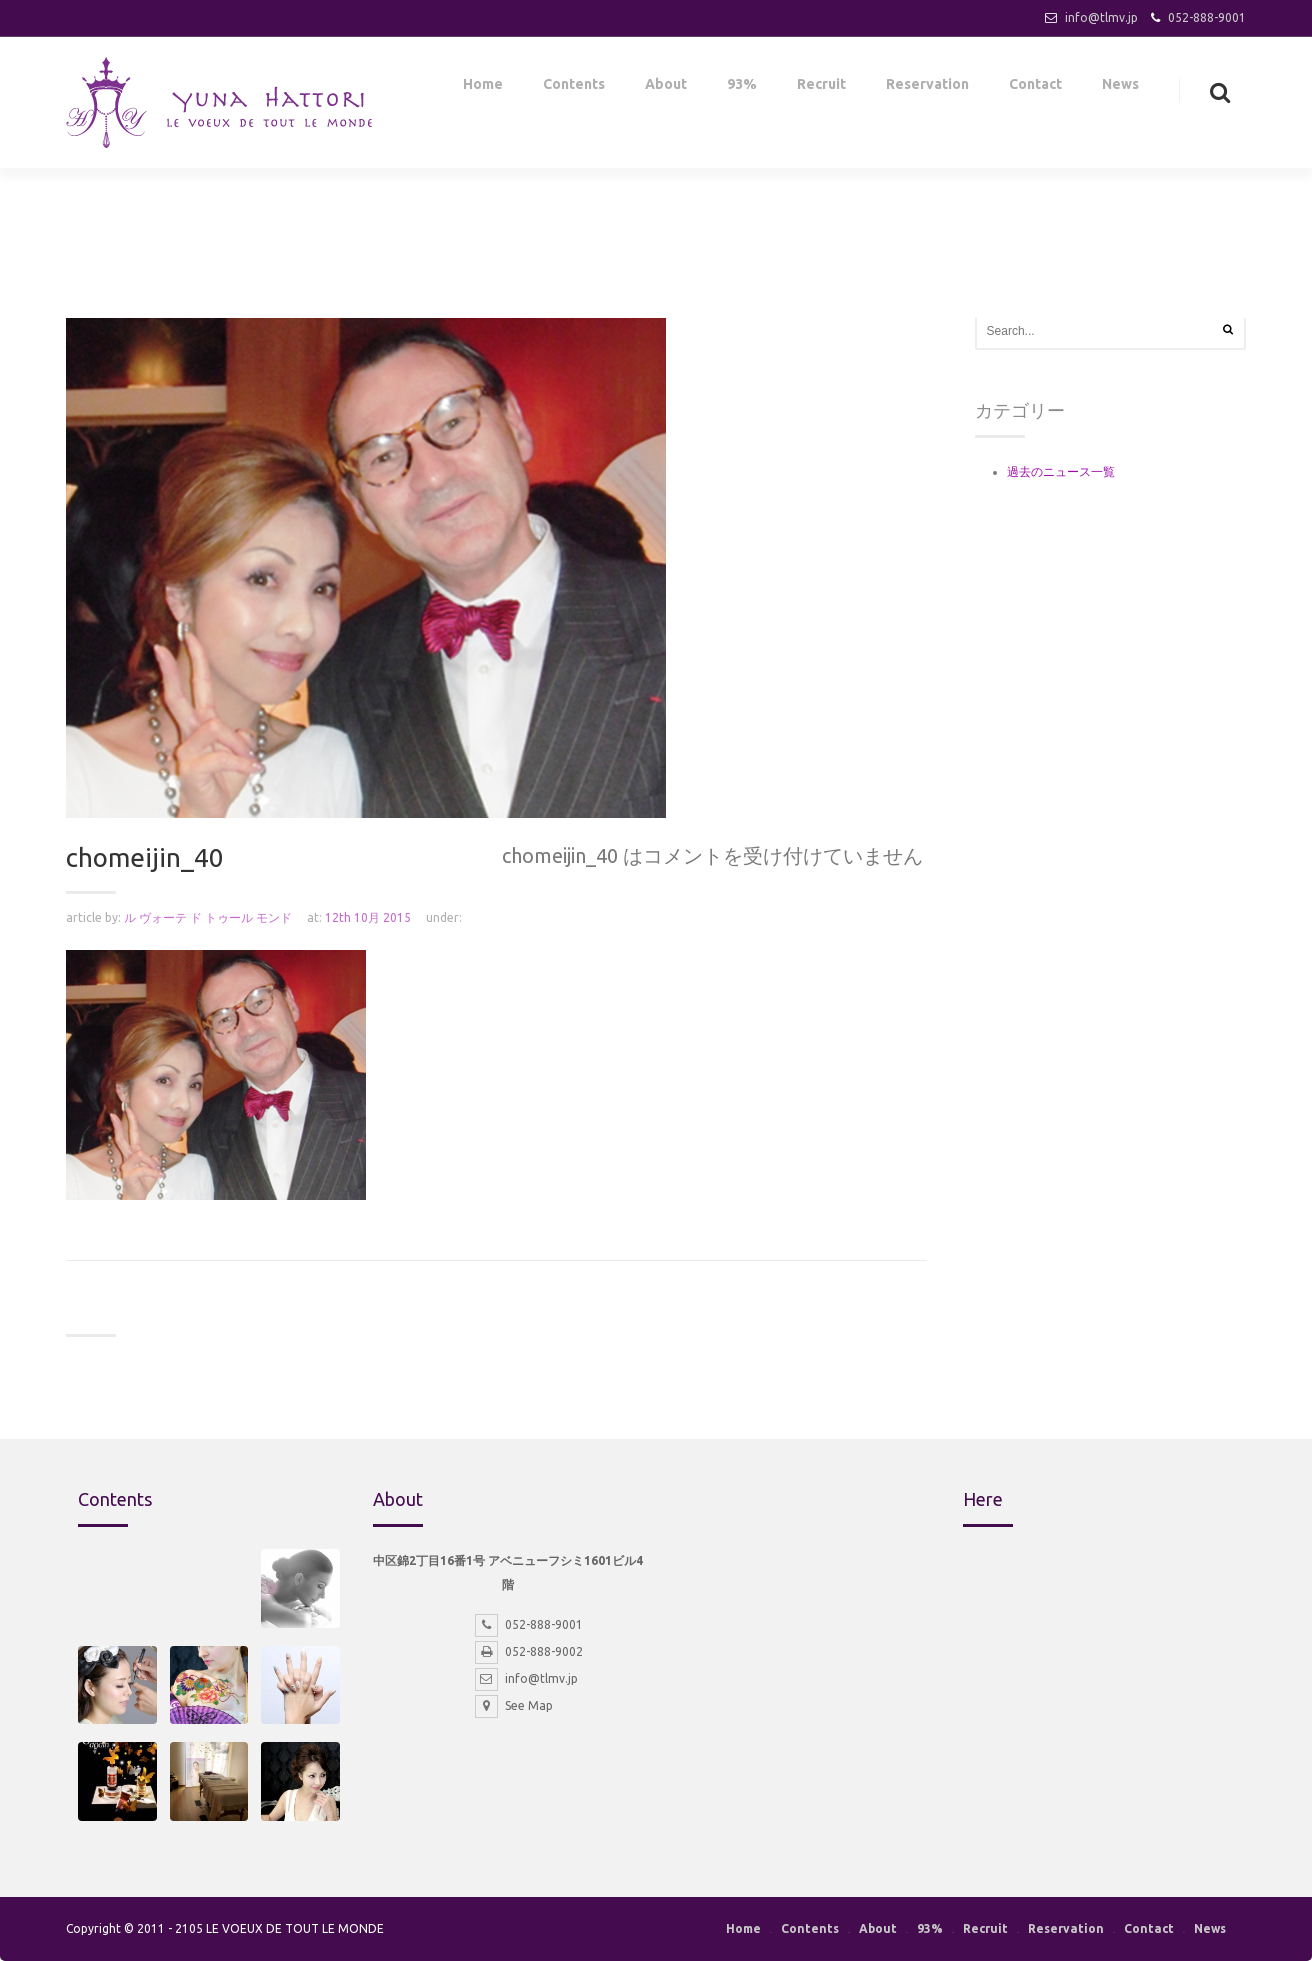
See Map (514, 1705)
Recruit (821, 88)
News (1120, 88)
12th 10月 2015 (368, 917)
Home (483, 88)
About (666, 88)
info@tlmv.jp (1101, 17)
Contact (1035, 88)
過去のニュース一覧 (1061, 471)
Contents (574, 88)
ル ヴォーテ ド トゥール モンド (208, 917)
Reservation (927, 88)
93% (742, 88)
